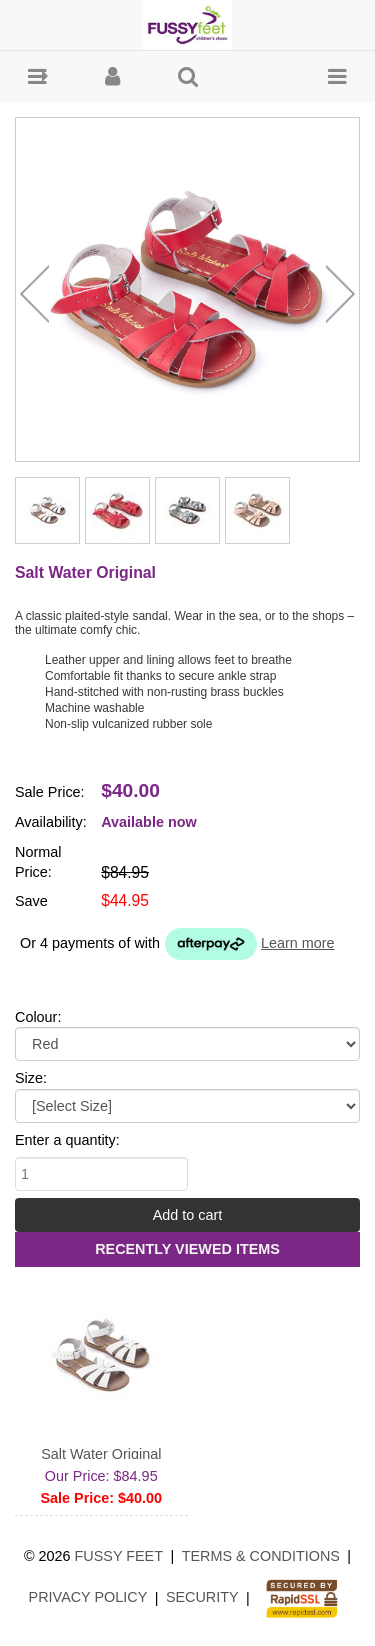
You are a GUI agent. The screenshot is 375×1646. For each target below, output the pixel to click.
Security (202, 1597)
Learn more (298, 943)
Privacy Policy (88, 1597)
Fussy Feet (119, 1556)
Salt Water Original (101, 1454)
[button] (37, 76)
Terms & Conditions (261, 1556)
